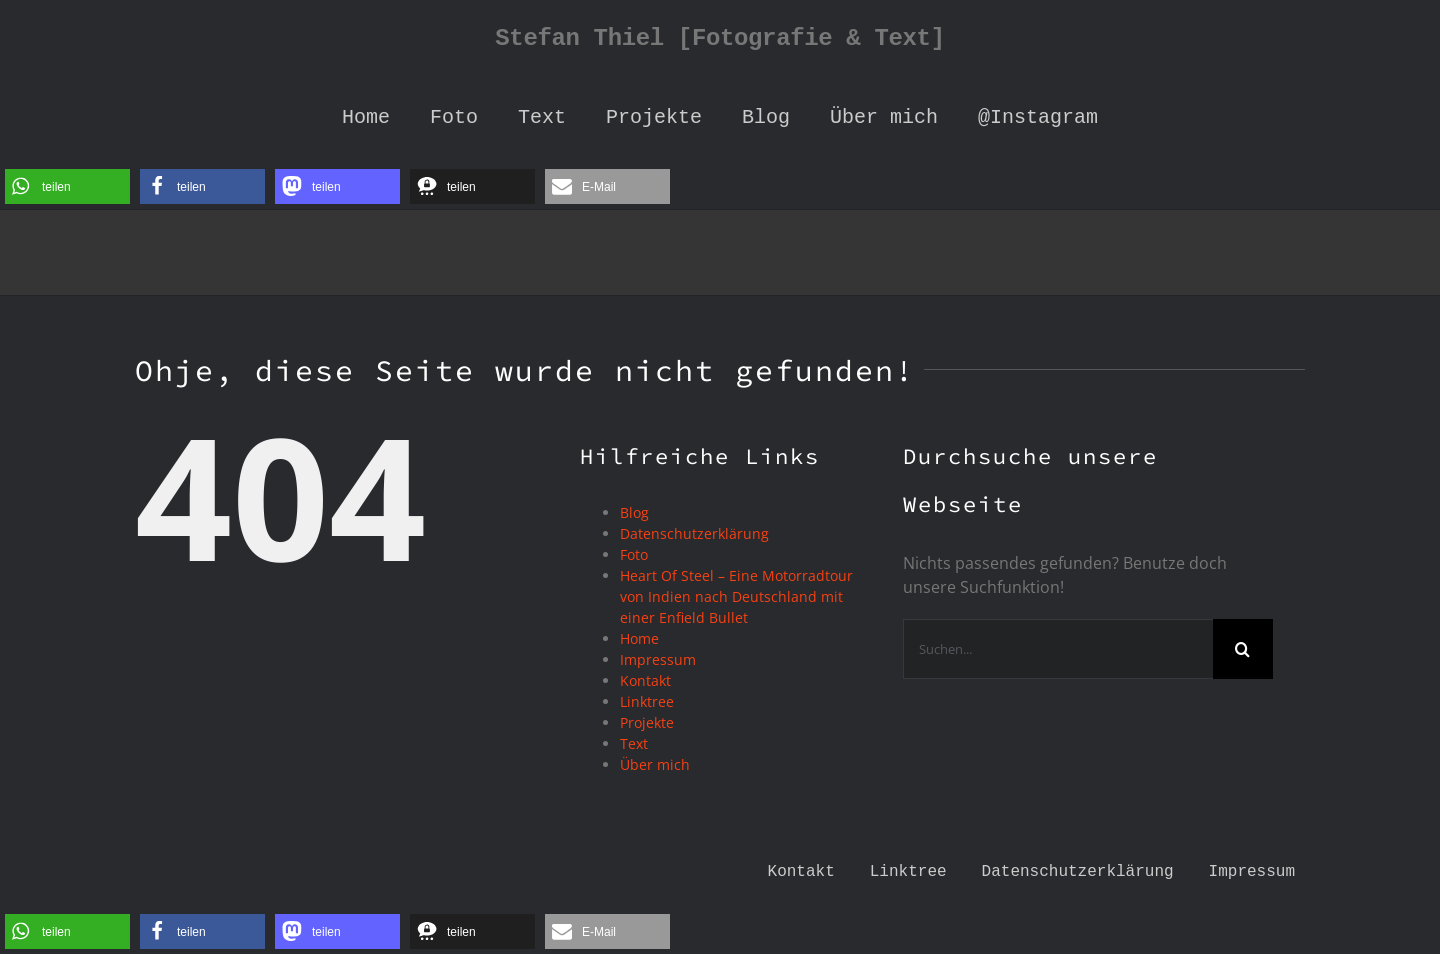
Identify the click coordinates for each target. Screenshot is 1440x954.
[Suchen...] (1058, 649)
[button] (67, 186)
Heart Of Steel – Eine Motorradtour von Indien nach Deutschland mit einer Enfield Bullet (736, 596)
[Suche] (1243, 649)
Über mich (655, 764)
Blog (634, 512)
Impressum (658, 659)
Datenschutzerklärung (694, 533)
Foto (634, 554)
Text (634, 743)
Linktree (647, 701)
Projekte (647, 722)
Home (639, 638)
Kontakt (645, 680)
